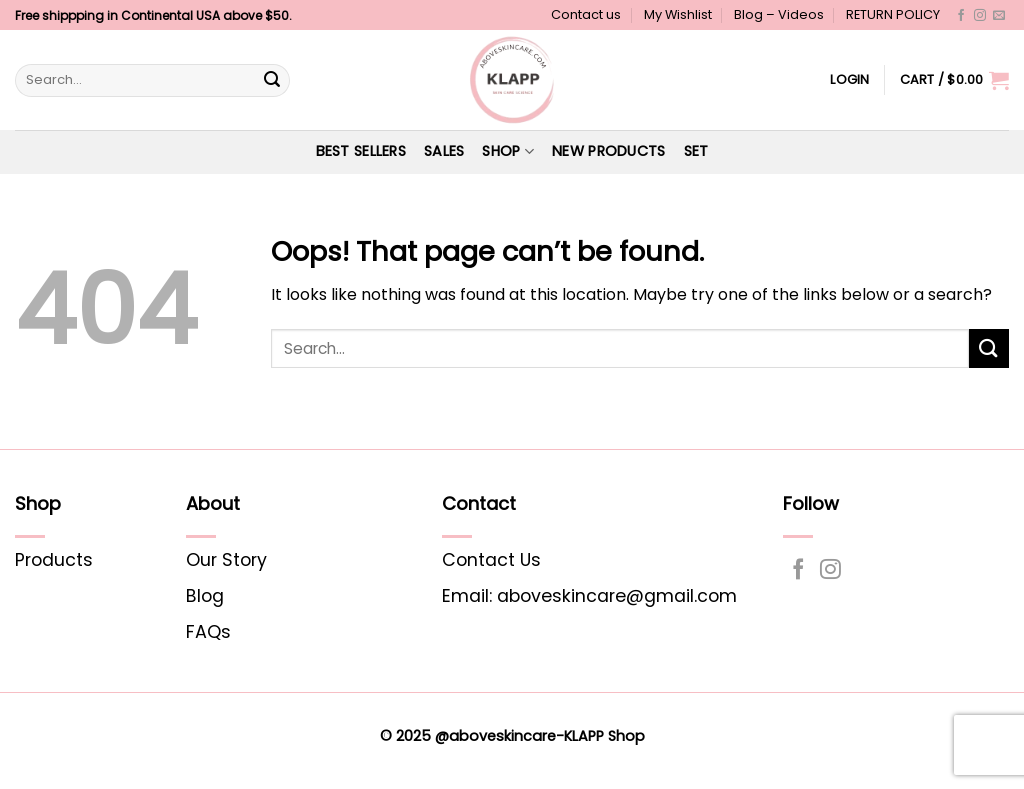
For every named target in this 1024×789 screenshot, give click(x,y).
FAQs (208, 632)
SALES (444, 151)
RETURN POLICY (893, 14)
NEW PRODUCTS (608, 151)
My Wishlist (678, 14)
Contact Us (491, 560)
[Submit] (272, 81)
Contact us (586, 14)
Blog (205, 596)
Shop (508, 151)
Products (54, 560)
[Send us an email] (999, 15)
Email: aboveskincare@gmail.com (589, 596)
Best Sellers (361, 151)
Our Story (226, 560)
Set (696, 151)
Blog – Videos (779, 14)
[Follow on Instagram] (980, 15)
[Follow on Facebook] (961, 15)
